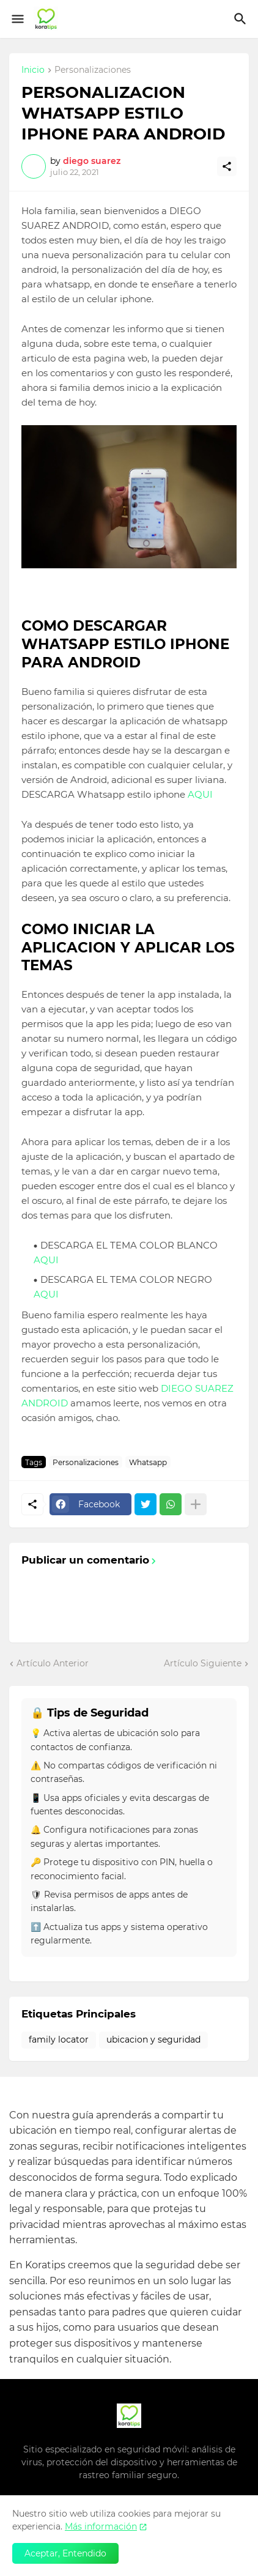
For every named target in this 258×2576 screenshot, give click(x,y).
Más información (101, 2526)
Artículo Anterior (53, 1663)
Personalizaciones (92, 70)
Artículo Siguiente (202, 1663)
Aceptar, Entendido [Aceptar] (65, 2553)
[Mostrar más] (196, 1504)
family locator (59, 2039)
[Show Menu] (17, 19)
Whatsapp (148, 1462)
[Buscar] (242, 19)
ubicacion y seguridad (153, 2039)
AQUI (200, 794)
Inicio (33, 70)
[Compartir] (227, 166)
